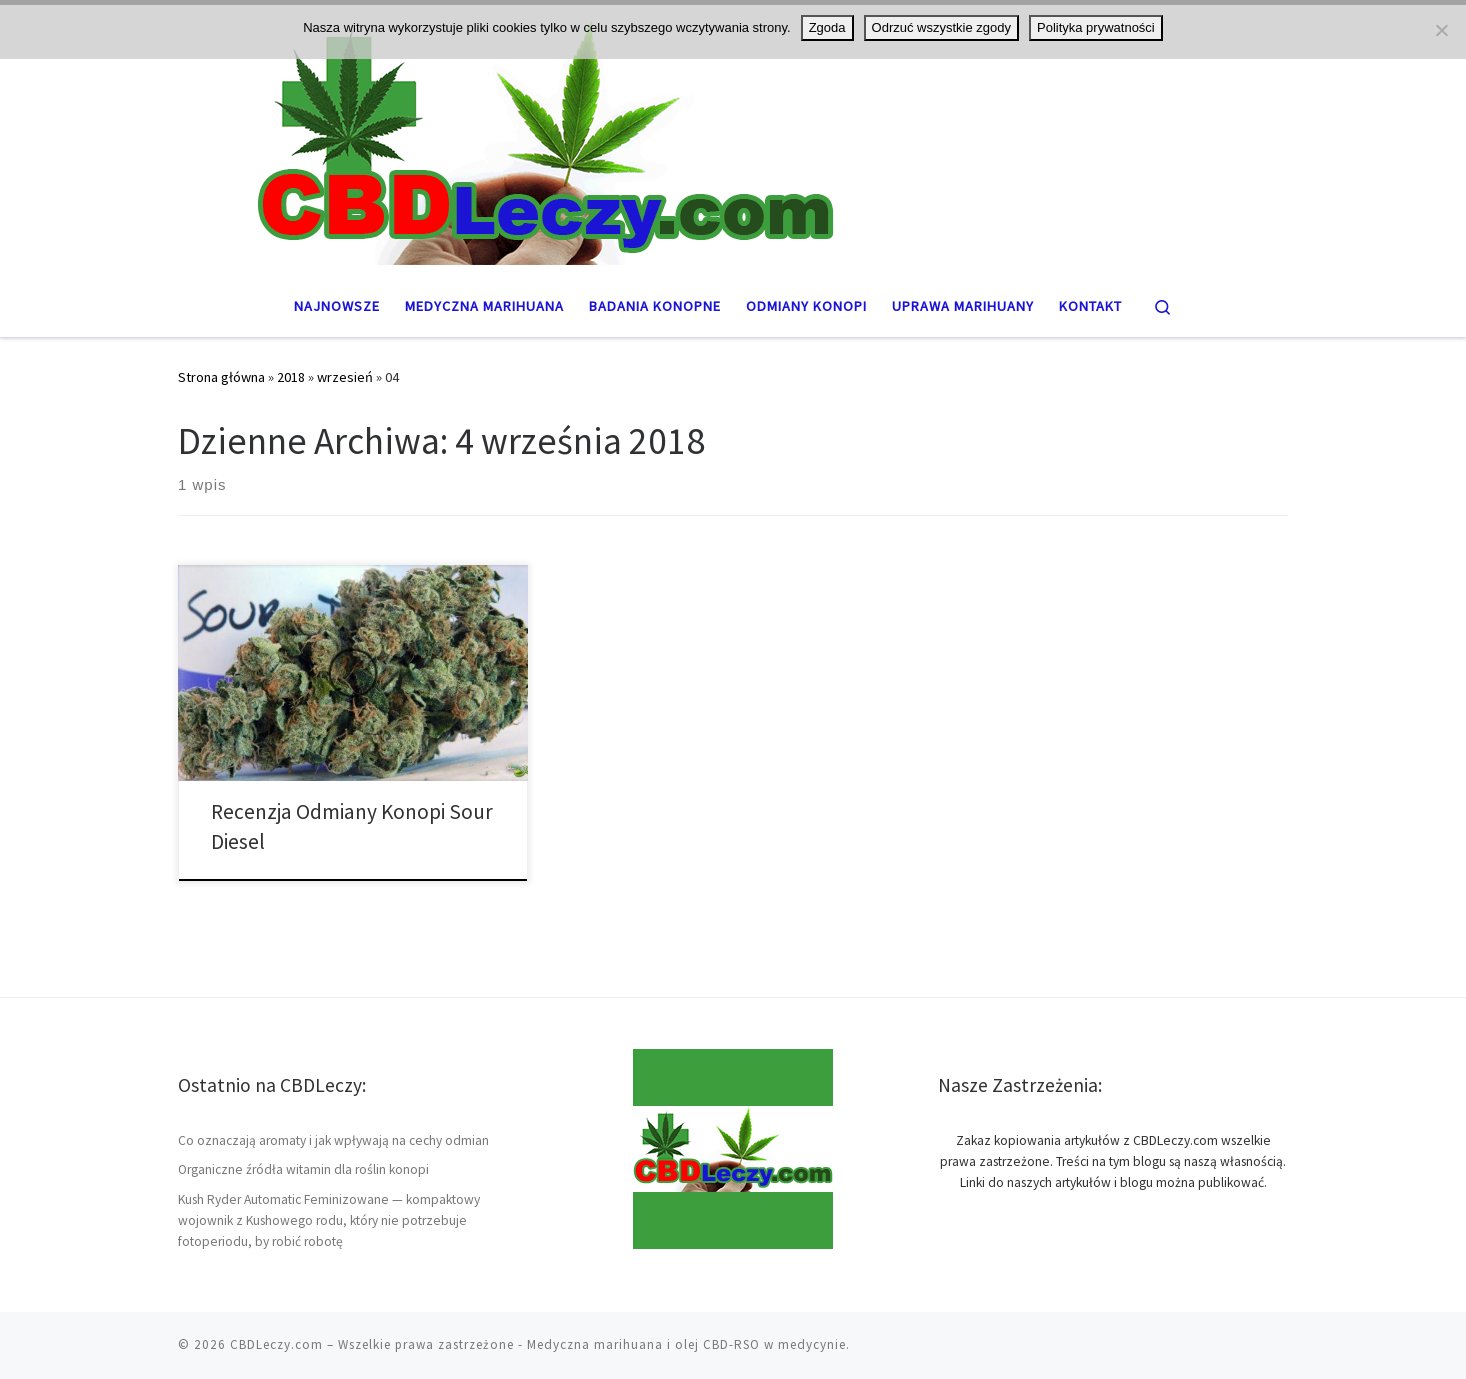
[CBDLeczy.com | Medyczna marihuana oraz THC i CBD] (733, 137)
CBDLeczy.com (276, 1344)
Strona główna (221, 377)
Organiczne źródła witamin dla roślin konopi (303, 1169)
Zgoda (827, 27)
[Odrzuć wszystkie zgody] (1441, 30)
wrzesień (345, 377)
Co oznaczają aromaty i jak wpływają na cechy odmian (333, 1140)
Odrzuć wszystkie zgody (941, 27)
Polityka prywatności (1096, 27)
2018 (291, 377)
